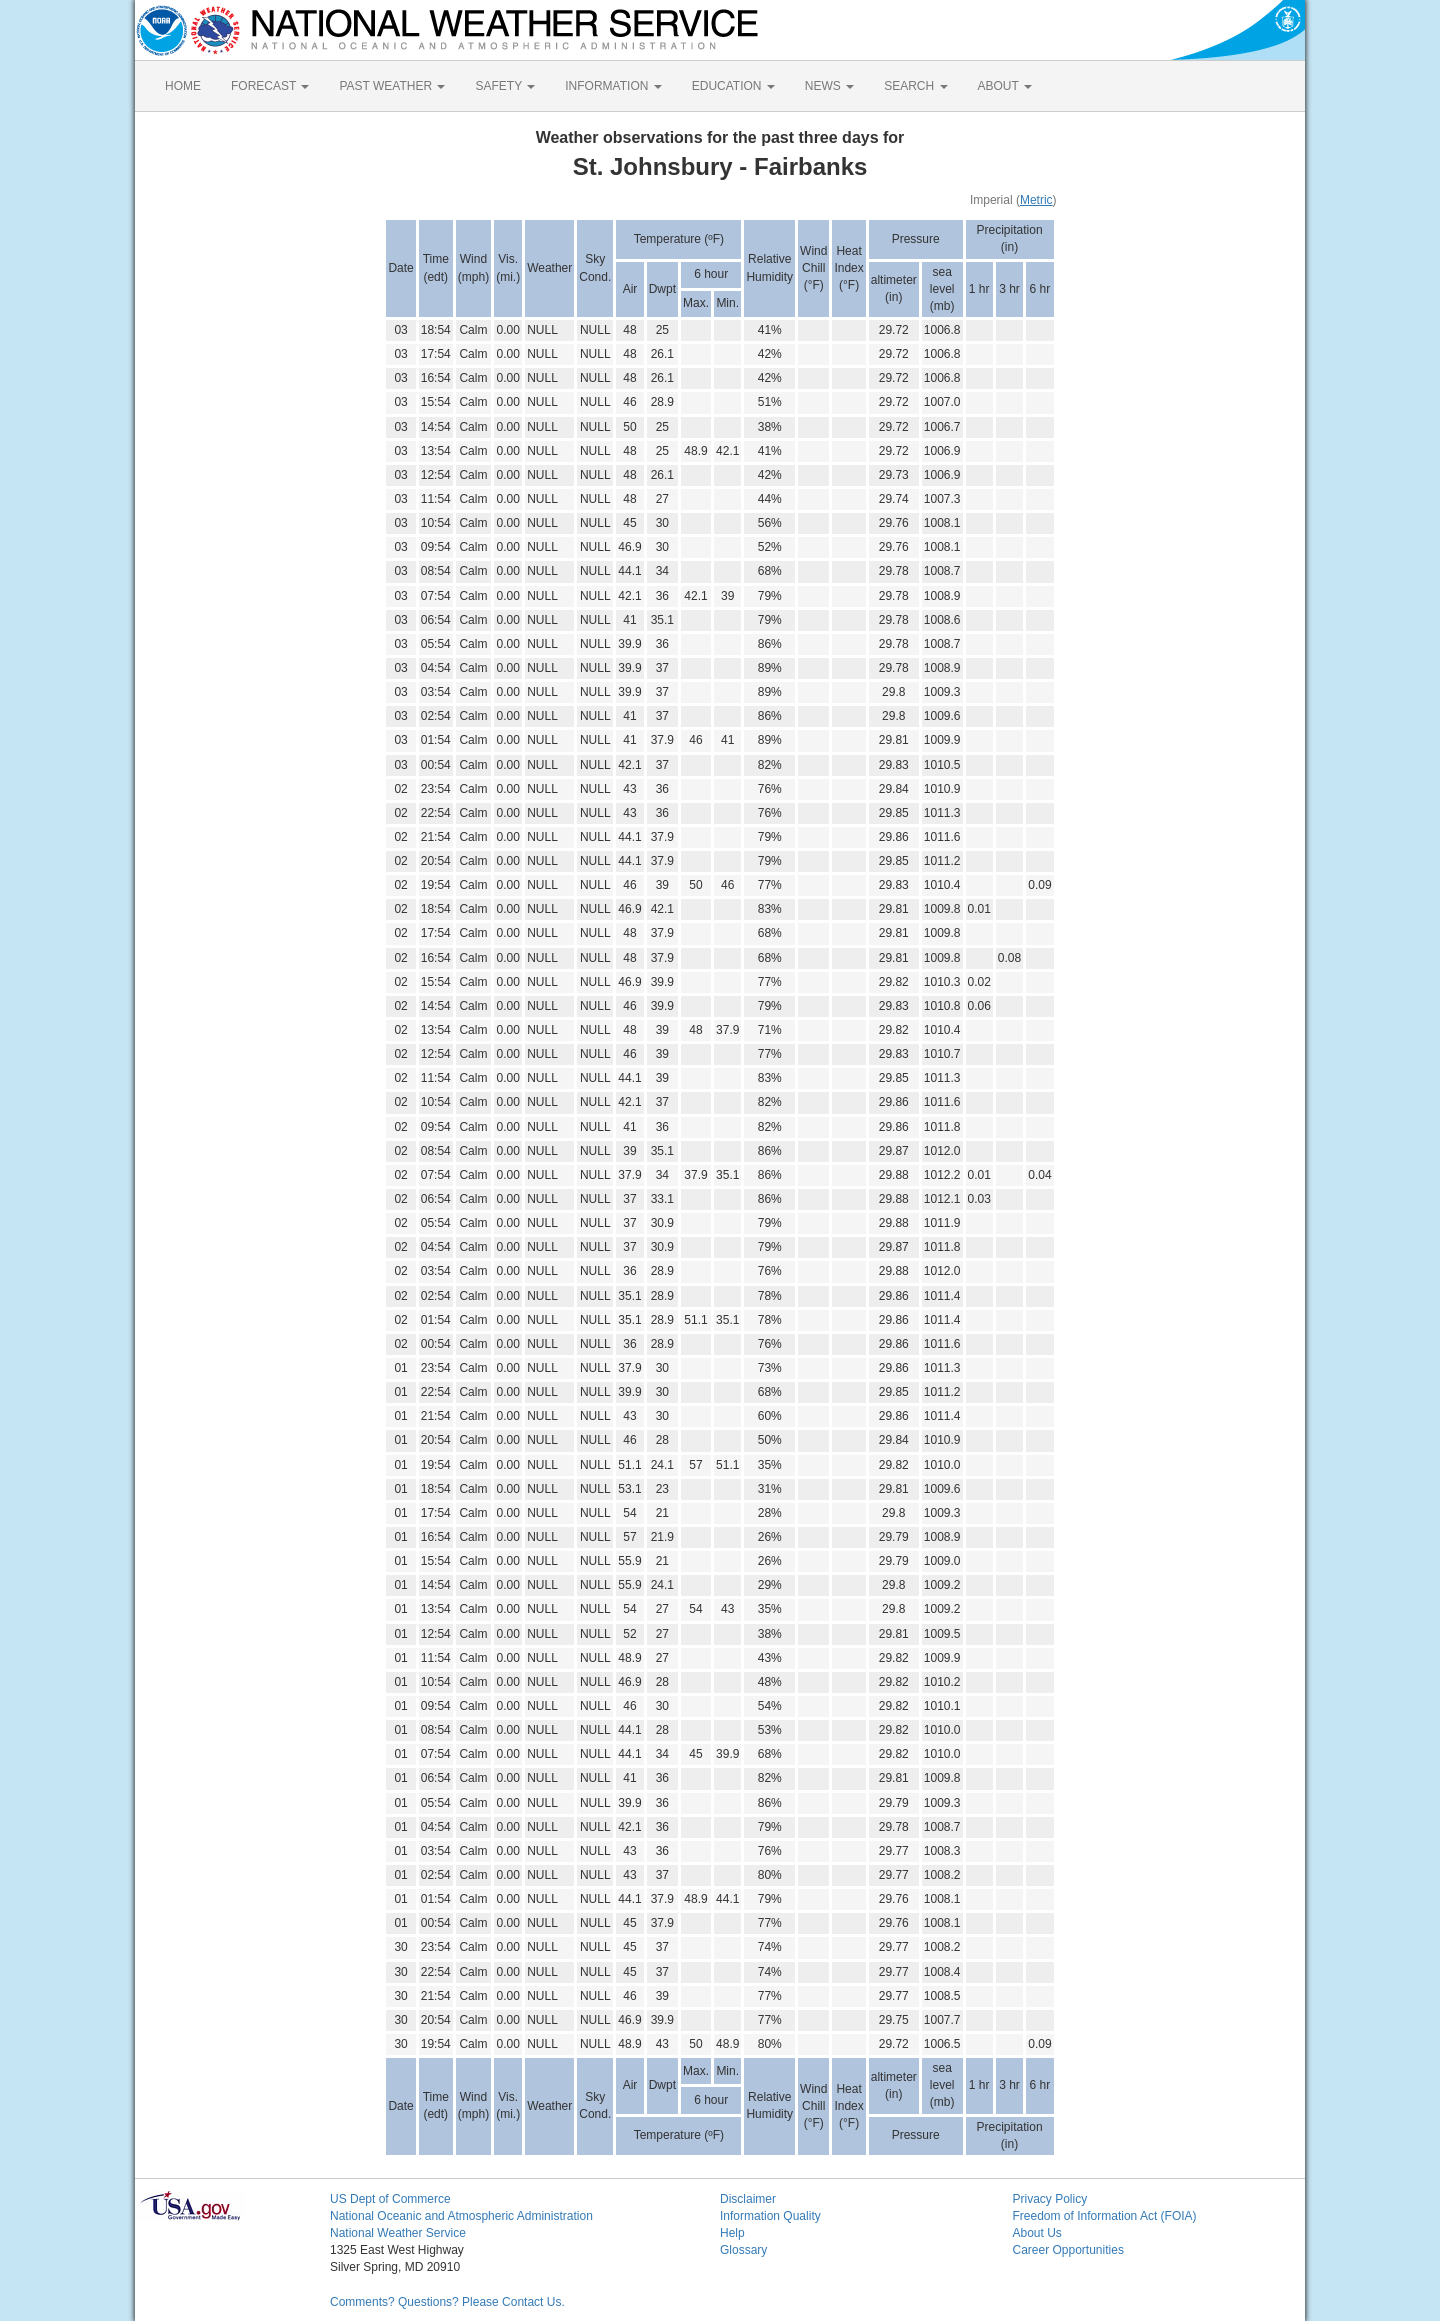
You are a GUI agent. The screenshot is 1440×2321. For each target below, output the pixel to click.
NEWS (829, 86)
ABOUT (1005, 86)
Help (732, 2233)
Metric (1036, 200)
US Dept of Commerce (390, 2199)
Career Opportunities (1068, 2250)
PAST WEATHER (392, 86)
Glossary (743, 2250)
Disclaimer (748, 2199)
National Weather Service (398, 2233)
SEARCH (915, 86)
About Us (1037, 2233)
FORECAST (270, 86)
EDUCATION (733, 86)
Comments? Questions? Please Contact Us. (447, 2302)
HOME (183, 86)
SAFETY (505, 86)
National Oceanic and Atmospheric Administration (461, 2216)
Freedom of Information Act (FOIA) (1105, 2216)
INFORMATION (613, 86)
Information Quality (770, 2216)
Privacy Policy (1050, 2199)
